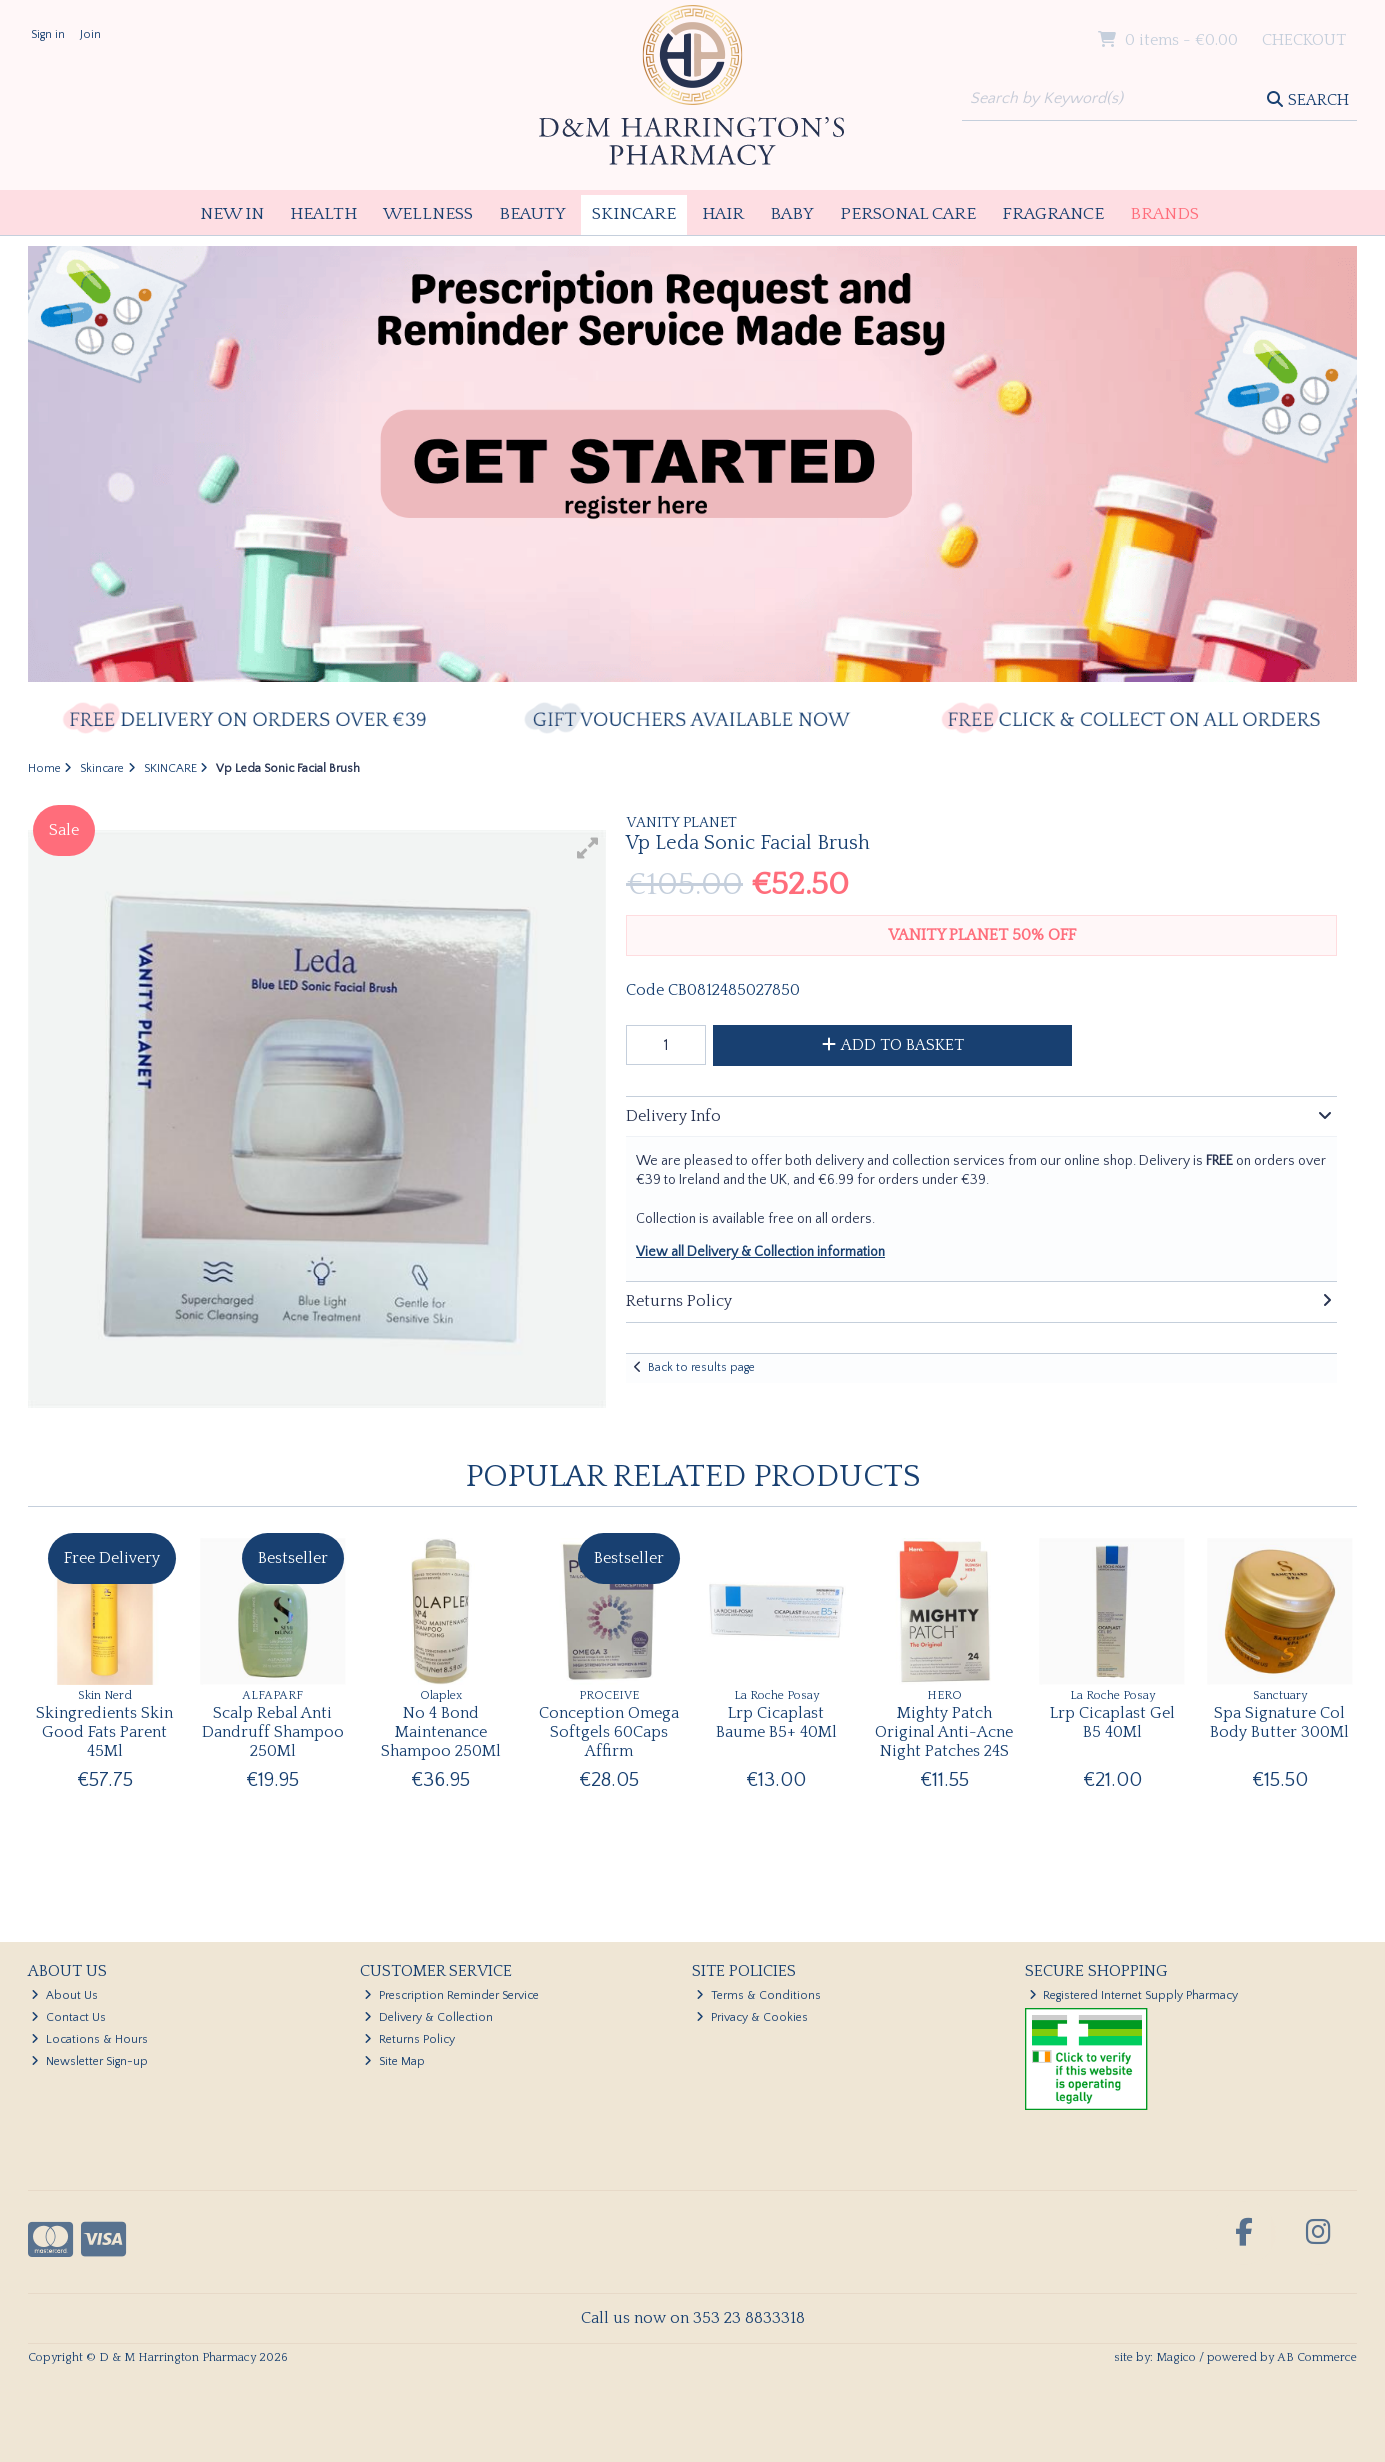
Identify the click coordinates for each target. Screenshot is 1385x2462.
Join (90, 34)
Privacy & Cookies (752, 2017)
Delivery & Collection (428, 2017)
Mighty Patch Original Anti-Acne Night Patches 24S (944, 1732)
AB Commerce (1317, 2357)
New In (232, 214)
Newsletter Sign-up (89, 2061)
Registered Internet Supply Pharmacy (1134, 1995)
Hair (723, 214)
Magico (1176, 2357)
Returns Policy (409, 2039)
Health (323, 214)
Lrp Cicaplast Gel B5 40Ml (1112, 1722)
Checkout (1304, 40)
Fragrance (1053, 214)
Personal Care (908, 214)
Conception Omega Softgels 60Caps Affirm (609, 1732)
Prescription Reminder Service (451, 1995)
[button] (588, 848)
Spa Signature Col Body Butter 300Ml (1279, 1722)
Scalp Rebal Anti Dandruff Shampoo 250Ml (273, 1732)
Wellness (428, 214)
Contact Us (68, 2017)
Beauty (532, 214)
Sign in (48, 34)
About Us (64, 1995)
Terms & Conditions (758, 1995)
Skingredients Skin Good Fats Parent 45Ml (104, 1732)
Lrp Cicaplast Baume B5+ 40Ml (776, 1722)
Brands (1164, 214)
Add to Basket (893, 1045)
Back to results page (701, 1367)
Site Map (394, 2061)
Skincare (634, 214)
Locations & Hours (89, 2039)
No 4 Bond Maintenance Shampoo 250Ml (441, 1732)
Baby (792, 214)
